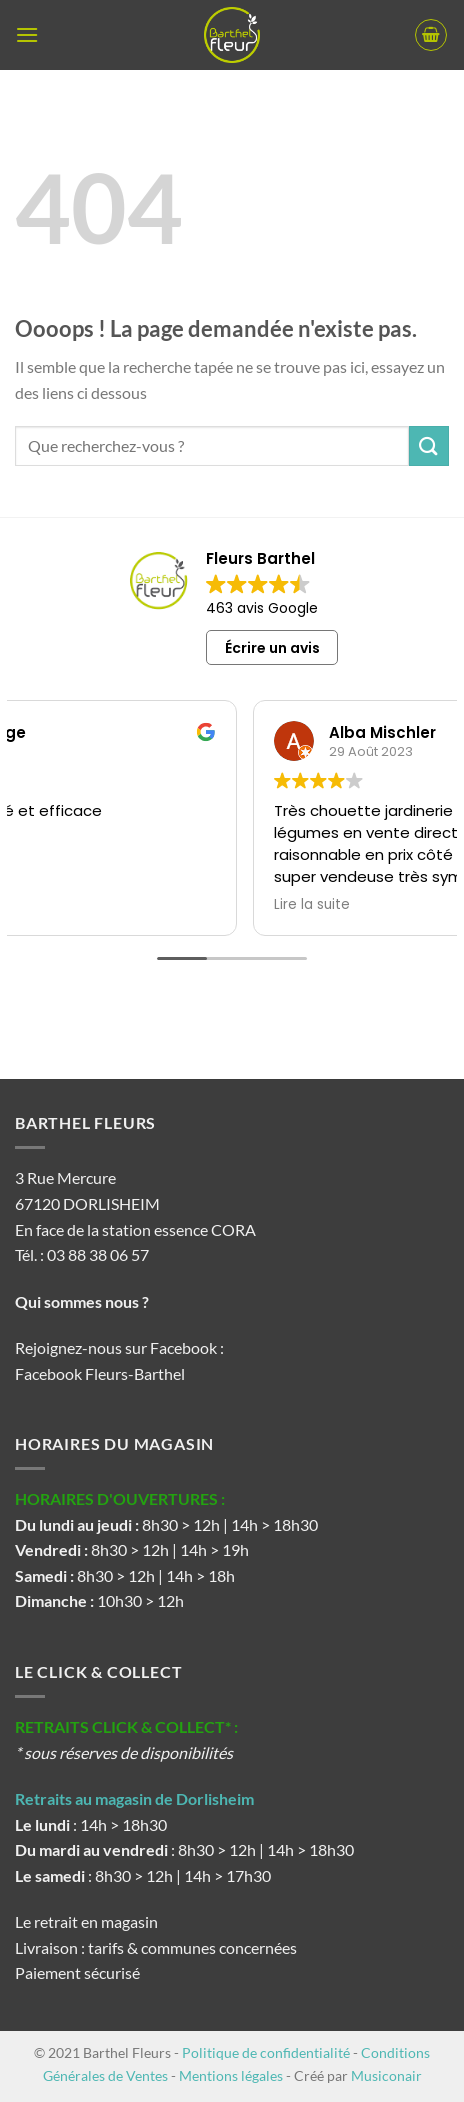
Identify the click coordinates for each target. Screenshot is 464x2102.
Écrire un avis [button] (272, 648)
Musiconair (386, 2075)
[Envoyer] (429, 445)
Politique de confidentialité (266, 2052)
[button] (27, 34)
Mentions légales (231, 2075)
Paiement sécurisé (77, 1972)
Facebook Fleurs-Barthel (100, 1373)
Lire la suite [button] (168, 905)
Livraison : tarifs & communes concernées (156, 1947)
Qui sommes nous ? (83, 1301)
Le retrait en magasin (86, 1921)
